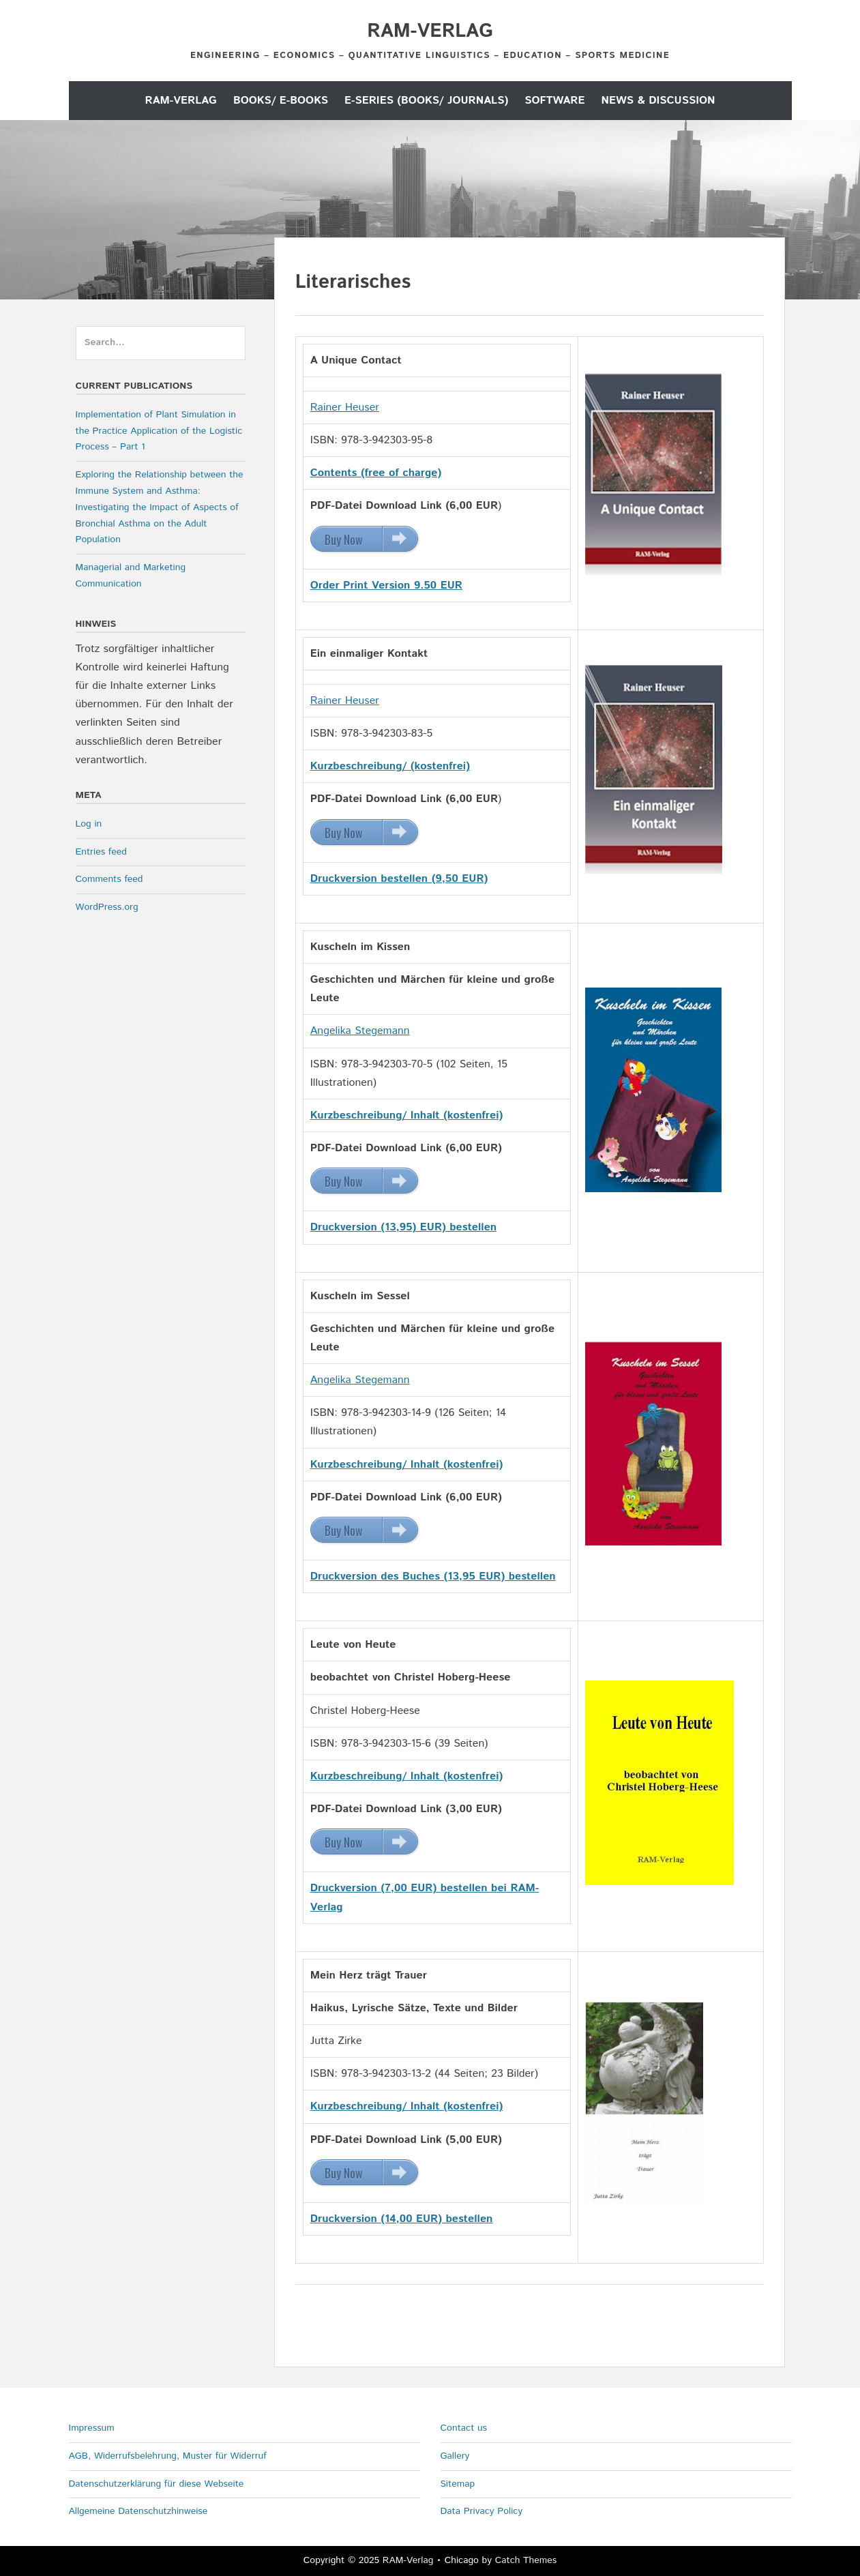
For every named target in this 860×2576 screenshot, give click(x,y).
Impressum (92, 2428)
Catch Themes (526, 2560)
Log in (89, 824)
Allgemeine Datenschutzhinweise (138, 2511)
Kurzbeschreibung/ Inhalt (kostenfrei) (406, 1464)
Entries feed (101, 852)
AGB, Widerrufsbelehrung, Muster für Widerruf (168, 2456)
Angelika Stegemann (360, 1031)
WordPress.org (107, 907)
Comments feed (109, 879)
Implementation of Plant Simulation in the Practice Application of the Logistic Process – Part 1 (159, 431)
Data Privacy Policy (482, 2511)
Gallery (455, 2456)
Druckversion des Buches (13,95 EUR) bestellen (433, 1576)
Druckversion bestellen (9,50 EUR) (399, 879)
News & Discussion (658, 100)
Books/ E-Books (280, 100)
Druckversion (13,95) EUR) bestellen (403, 1227)
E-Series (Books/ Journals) (426, 100)
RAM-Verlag (429, 31)
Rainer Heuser (344, 407)
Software (554, 100)
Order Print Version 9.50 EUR (386, 585)
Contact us (464, 2428)
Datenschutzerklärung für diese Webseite (156, 2484)
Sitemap (458, 2484)
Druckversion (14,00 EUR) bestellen (401, 2219)
